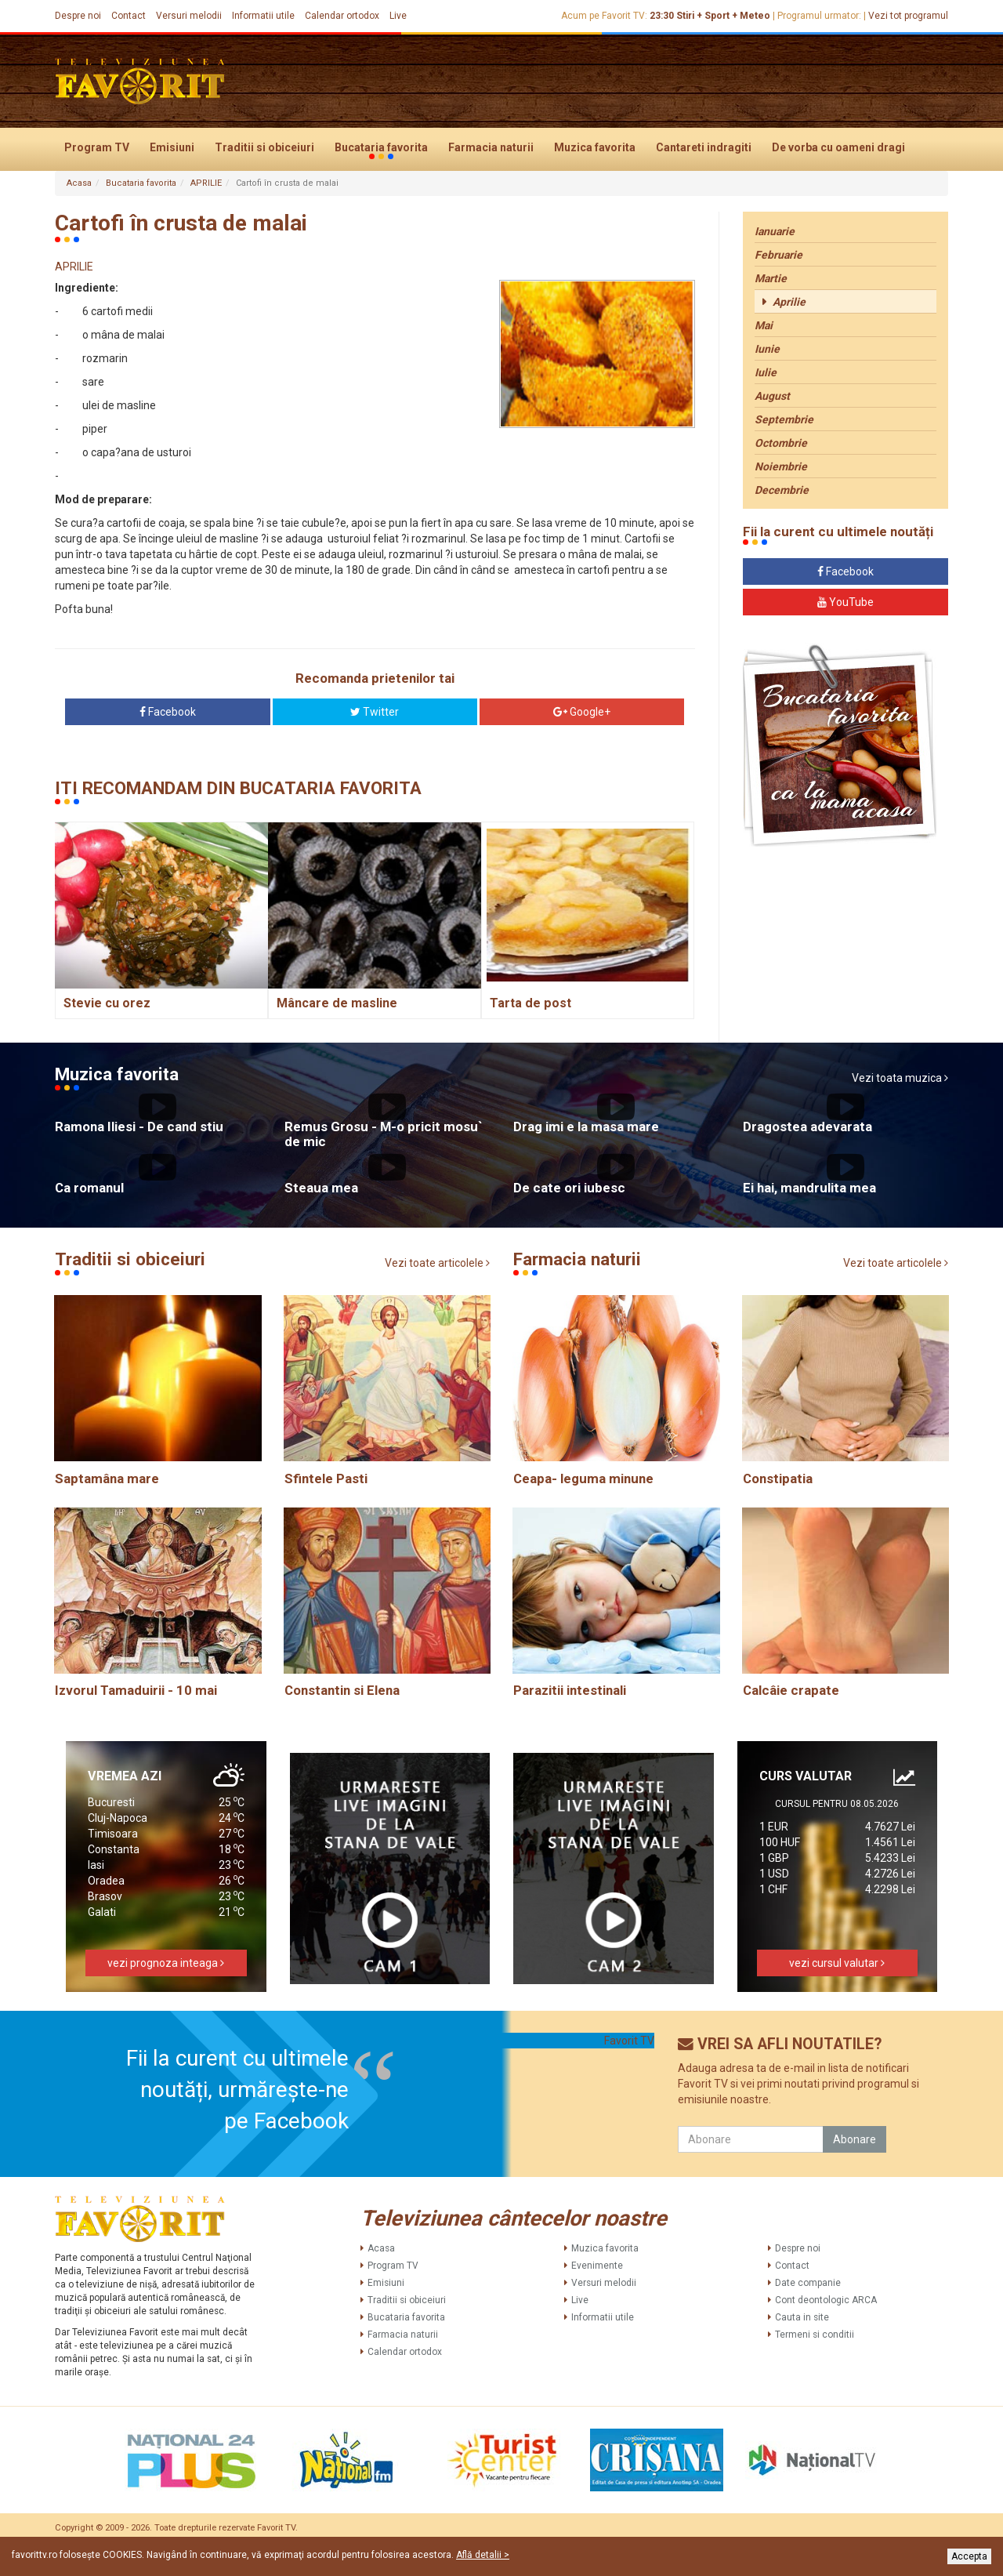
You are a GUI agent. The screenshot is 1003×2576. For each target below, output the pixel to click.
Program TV (96, 147)
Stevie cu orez (106, 1003)
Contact (128, 15)
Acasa (79, 183)
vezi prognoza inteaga (165, 1963)
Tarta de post (530, 1003)
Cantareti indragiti (703, 147)
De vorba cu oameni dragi (838, 147)
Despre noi (78, 15)
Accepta (969, 2556)
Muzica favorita (594, 147)
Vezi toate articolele (437, 1263)
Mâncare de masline (337, 1003)
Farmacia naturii (491, 147)
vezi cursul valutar (837, 1963)
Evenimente (597, 2265)
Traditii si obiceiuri (264, 147)
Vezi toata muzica (900, 1078)
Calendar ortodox (342, 15)
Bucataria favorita (381, 148)
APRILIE (206, 183)
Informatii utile (263, 15)
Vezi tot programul (908, 15)
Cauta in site (802, 2317)
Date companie (808, 2282)
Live (398, 15)
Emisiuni (172, 147)
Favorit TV (629, 2040)
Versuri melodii (189, 15)
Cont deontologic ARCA (826, 2300)
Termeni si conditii (814, 2334)
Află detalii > (482, 2554)
